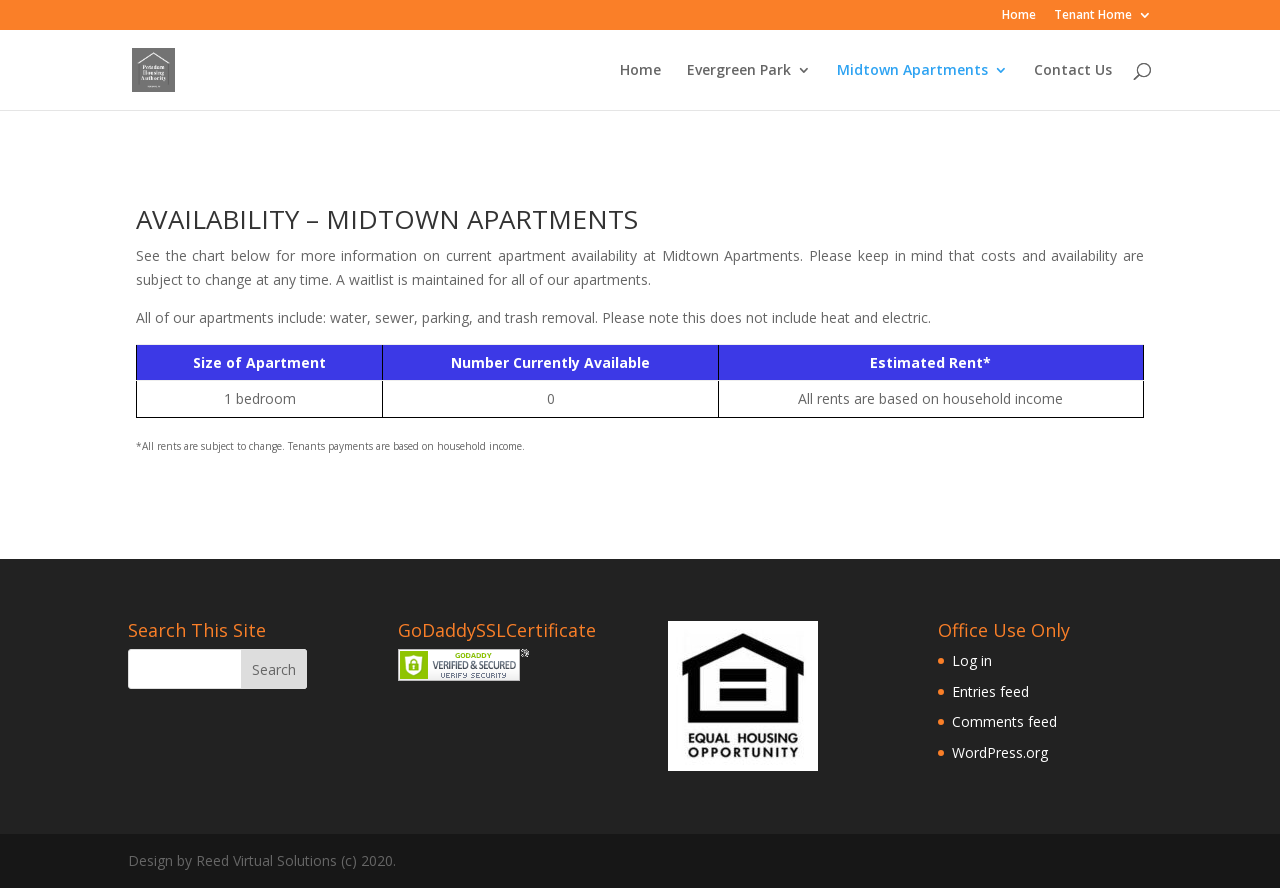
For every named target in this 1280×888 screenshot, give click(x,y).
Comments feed (1004, 721)
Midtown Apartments (912, 71)
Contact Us (1073, 71)
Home (1019, 16)
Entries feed (990, 691)
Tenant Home (1093, 16)
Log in (972, 660)
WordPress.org (1000, 752)
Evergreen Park (739, 71)
